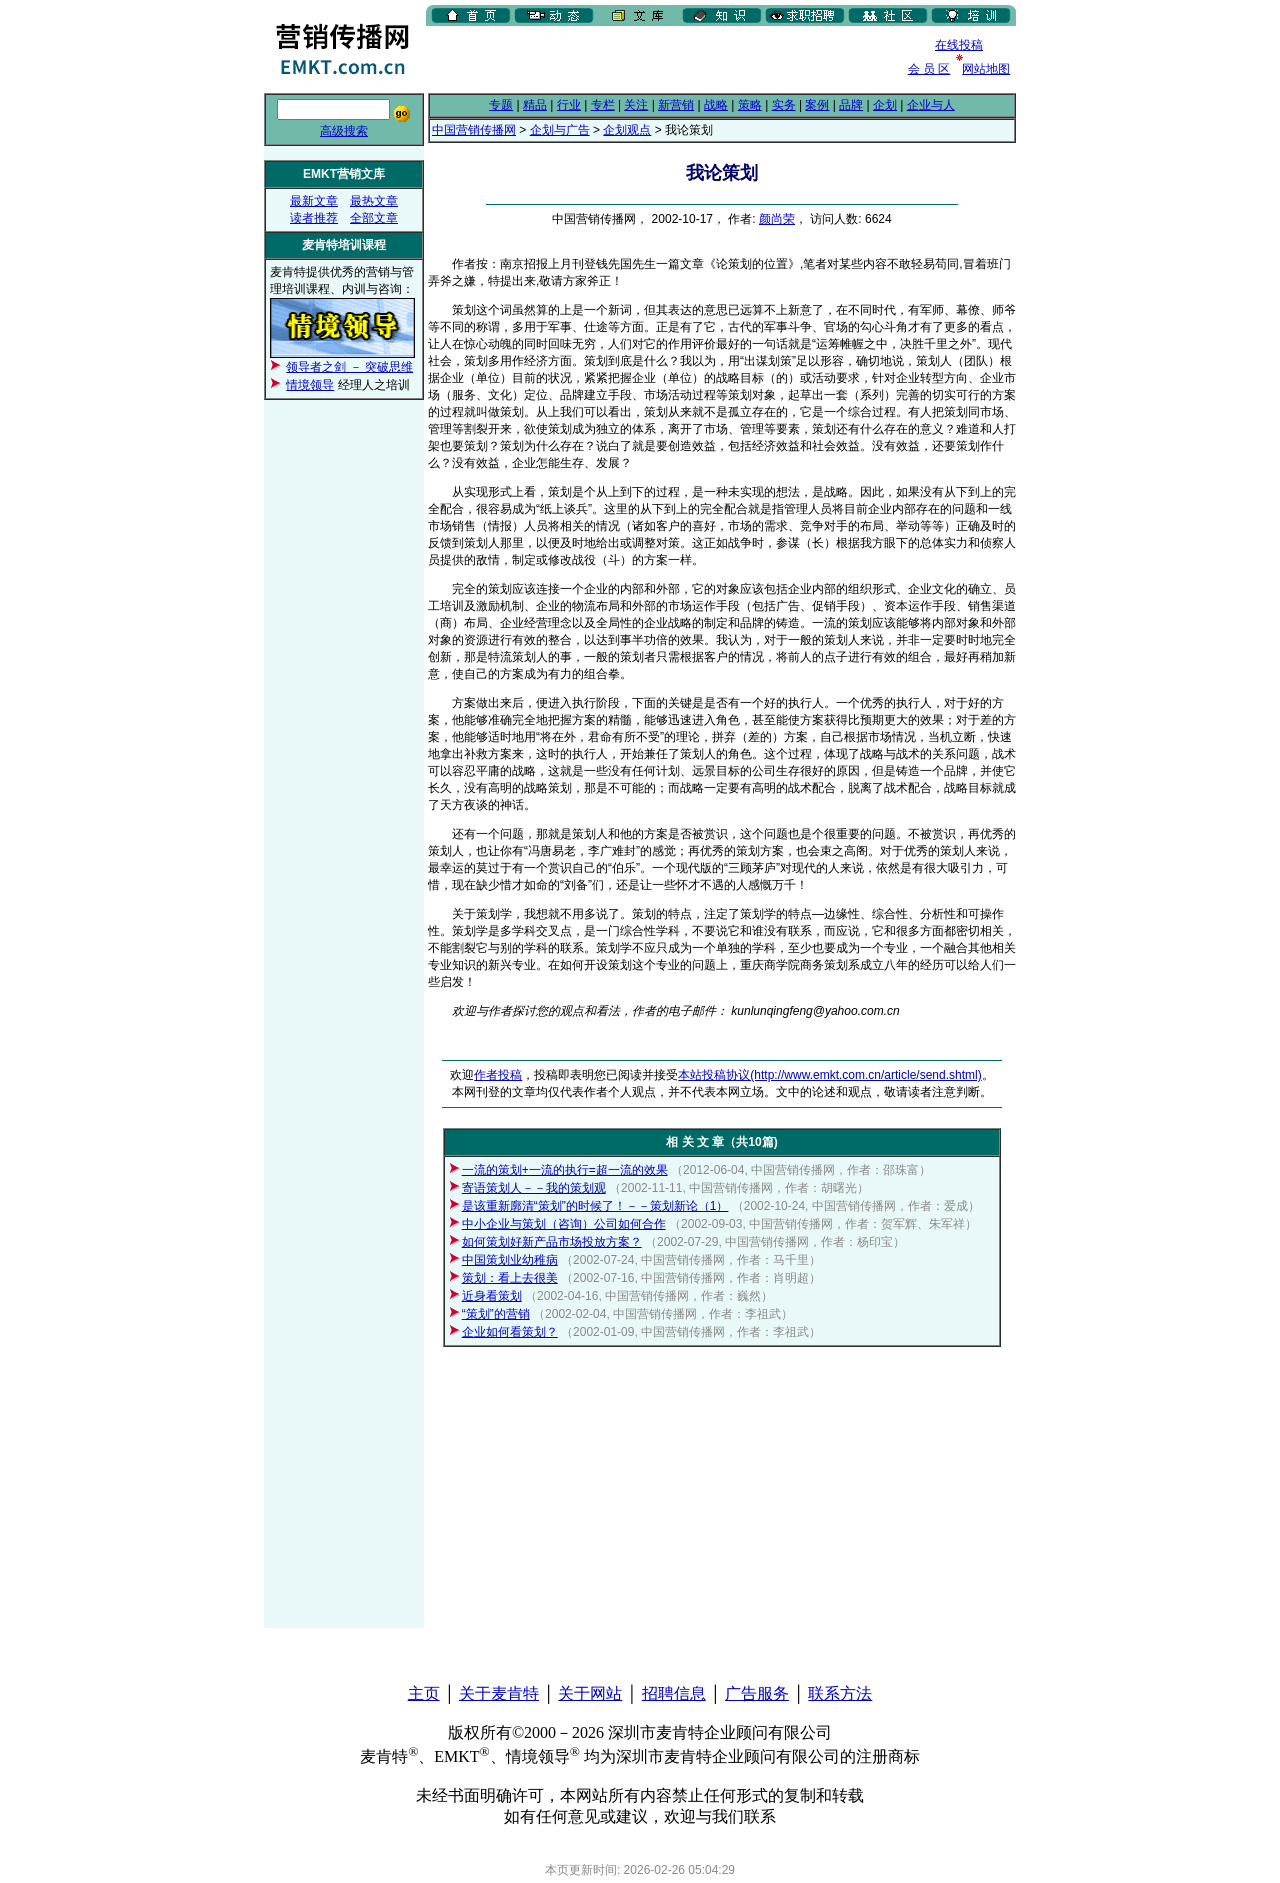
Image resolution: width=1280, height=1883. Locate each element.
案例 (817, 105)
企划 (885, 105)
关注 (636, 105)
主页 (424, 1693)
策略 (750, 105)
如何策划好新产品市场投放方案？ (552, 1242)
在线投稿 (959, 45)
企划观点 (627, 130)
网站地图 (986, 69)
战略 (716, 105)
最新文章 (314, 201)
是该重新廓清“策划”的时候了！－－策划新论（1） (595, 1206)
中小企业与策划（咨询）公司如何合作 (564, 1224)
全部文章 (374, 218)
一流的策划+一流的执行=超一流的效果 (565, 1170)
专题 (501, 105)
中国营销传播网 (474, 130)
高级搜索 (344, 131)
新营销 (676, 105)
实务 (784, 105)
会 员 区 (929, 69)
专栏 (603, 105)
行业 (569, 105)
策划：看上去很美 (510, 1278)
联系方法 (840, 1693)
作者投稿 (498, 1075)
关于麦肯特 (499, 1693)
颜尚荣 (777, 219)
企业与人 (931, 105)
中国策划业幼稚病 (510, 1260)
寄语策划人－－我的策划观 (534, 1188)
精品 (535, 105)
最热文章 (374, 201)
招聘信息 (674, 1693)
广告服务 (757, 1693)
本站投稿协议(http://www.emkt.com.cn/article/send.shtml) (829, 1075)
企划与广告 (560, 130)
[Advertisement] (660, 59)
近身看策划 (492, 1296)
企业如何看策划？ (510, 1332)
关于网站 (590, 1693)
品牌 (851, 105)
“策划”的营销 (496, 1314)
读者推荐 (314, 218)
